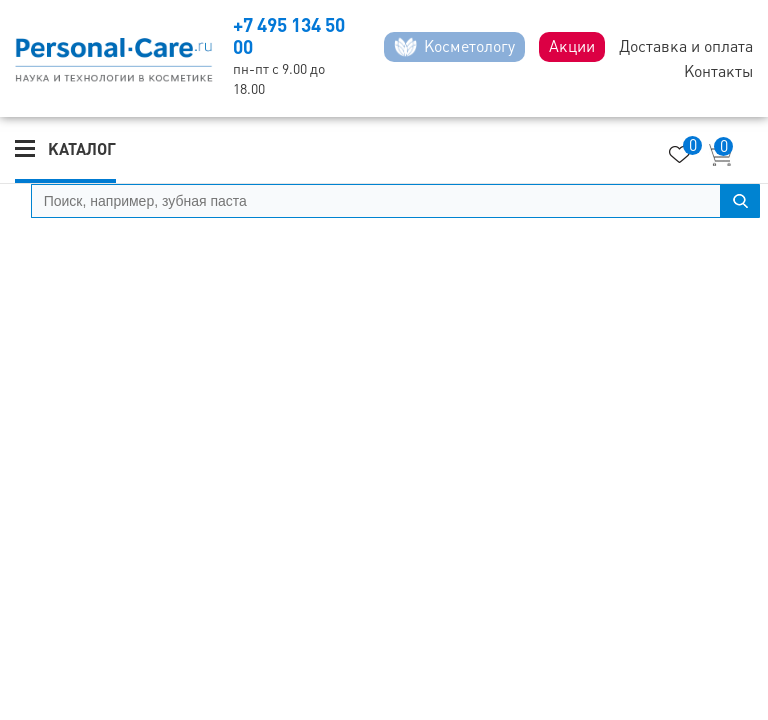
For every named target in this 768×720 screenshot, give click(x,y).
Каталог (82, 149)
